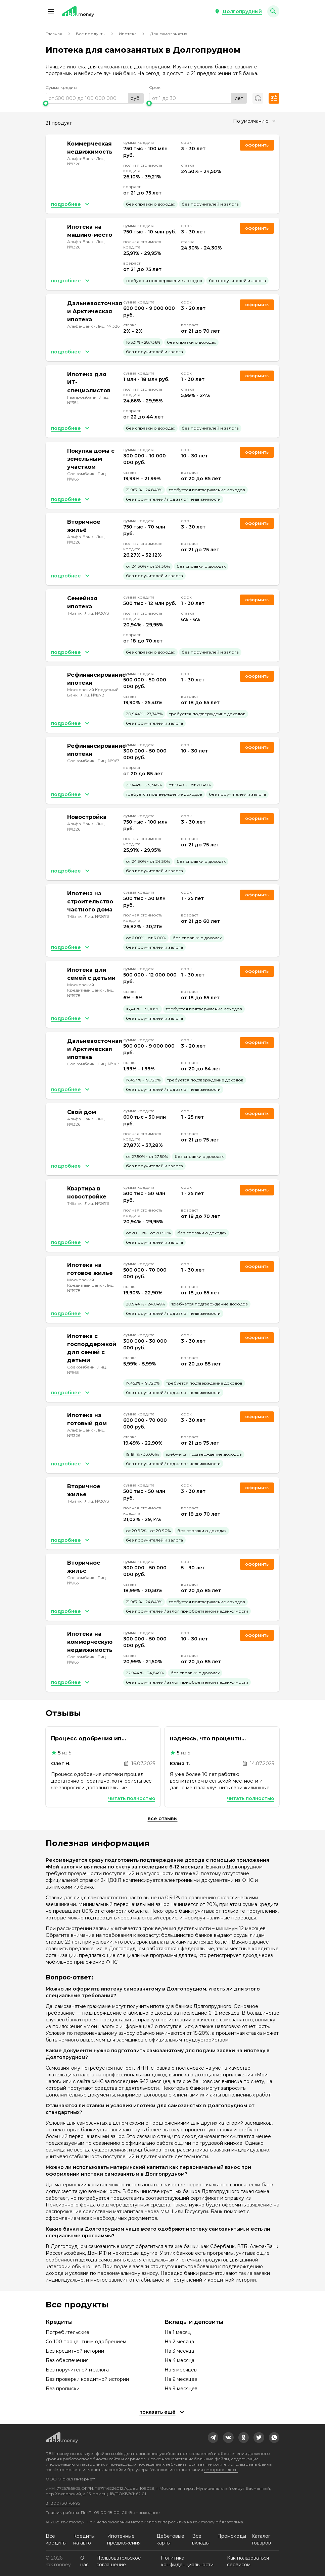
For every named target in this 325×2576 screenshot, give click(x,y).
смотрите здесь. (221, 2469)
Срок (154, 87)
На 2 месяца (179, 2342)
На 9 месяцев (181, 2389)
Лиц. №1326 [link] (108, 326)
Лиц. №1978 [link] (92, 694)
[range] (95, 98)
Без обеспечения (67, 2360)
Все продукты (90, 33)
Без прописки (63, 2389)
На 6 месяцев (181, 2379)
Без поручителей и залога (77, 2370)
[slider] (95, 103)
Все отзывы (163, 1818)
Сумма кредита (62, 87)
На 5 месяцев (181, 2370)
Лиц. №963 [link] (108, 760)
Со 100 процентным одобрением (86, 2342)
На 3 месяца (179, 2351)
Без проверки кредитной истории (87, 2379)
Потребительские (67, 2332)
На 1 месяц (178, 2332)
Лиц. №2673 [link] (97, 613)
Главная (54, 33)
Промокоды (231, 2536)
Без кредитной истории (75, 2351)
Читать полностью (131, 1798)
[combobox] (254, 121)
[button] (51, 11)
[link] (213, 2437)
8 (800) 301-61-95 (63, 2503)
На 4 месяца (179, 2360)
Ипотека (128, 33)
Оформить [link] (257, 145)
